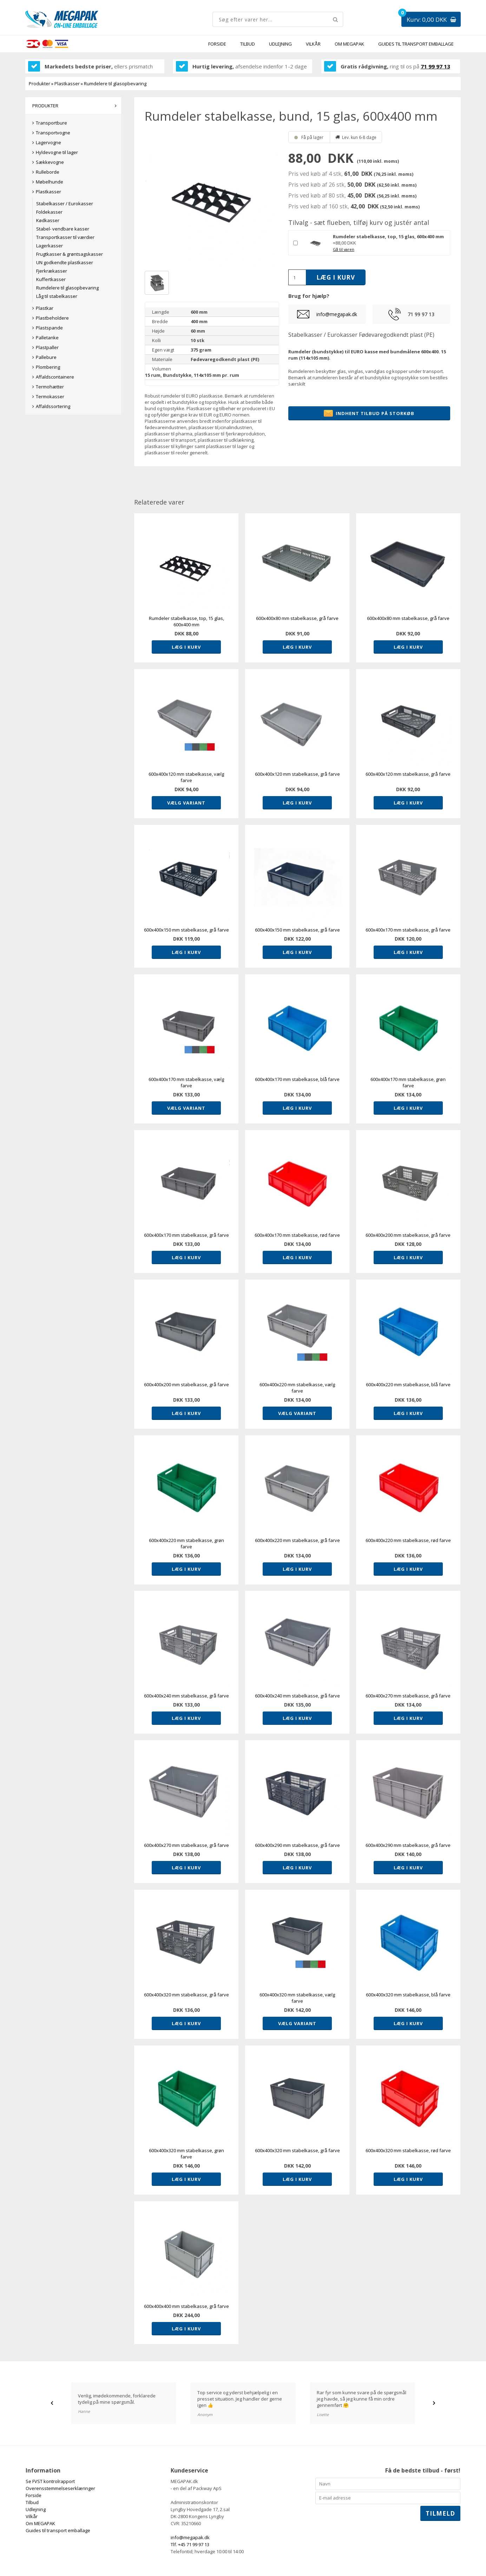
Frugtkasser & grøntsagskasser (69, 254)
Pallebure (46, 357)
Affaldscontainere (55, 377)
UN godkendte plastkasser (64, 262)
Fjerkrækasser (51, 271)
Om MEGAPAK (349, 44)
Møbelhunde (49, 182)
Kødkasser (47, 220)
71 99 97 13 (435, 66)
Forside (217, 44)
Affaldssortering (53, 406)
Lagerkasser (49, 245)
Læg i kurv (186, 647)
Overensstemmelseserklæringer (60, 2488)
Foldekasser (49, 212)
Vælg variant (186, 803)
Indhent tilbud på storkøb (369, 413)
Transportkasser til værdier (65, 237)
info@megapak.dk (336, 314)
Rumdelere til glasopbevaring (67, 288)
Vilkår (313, 44)
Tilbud (247, 44)
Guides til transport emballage (416, 44)
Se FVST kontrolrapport (50, 2481)
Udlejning (280, 44)
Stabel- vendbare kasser (62, 229)
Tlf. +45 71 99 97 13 (190, 2544)
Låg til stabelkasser (56, 296)
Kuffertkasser (51, 279)
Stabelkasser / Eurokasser (64, 203)
